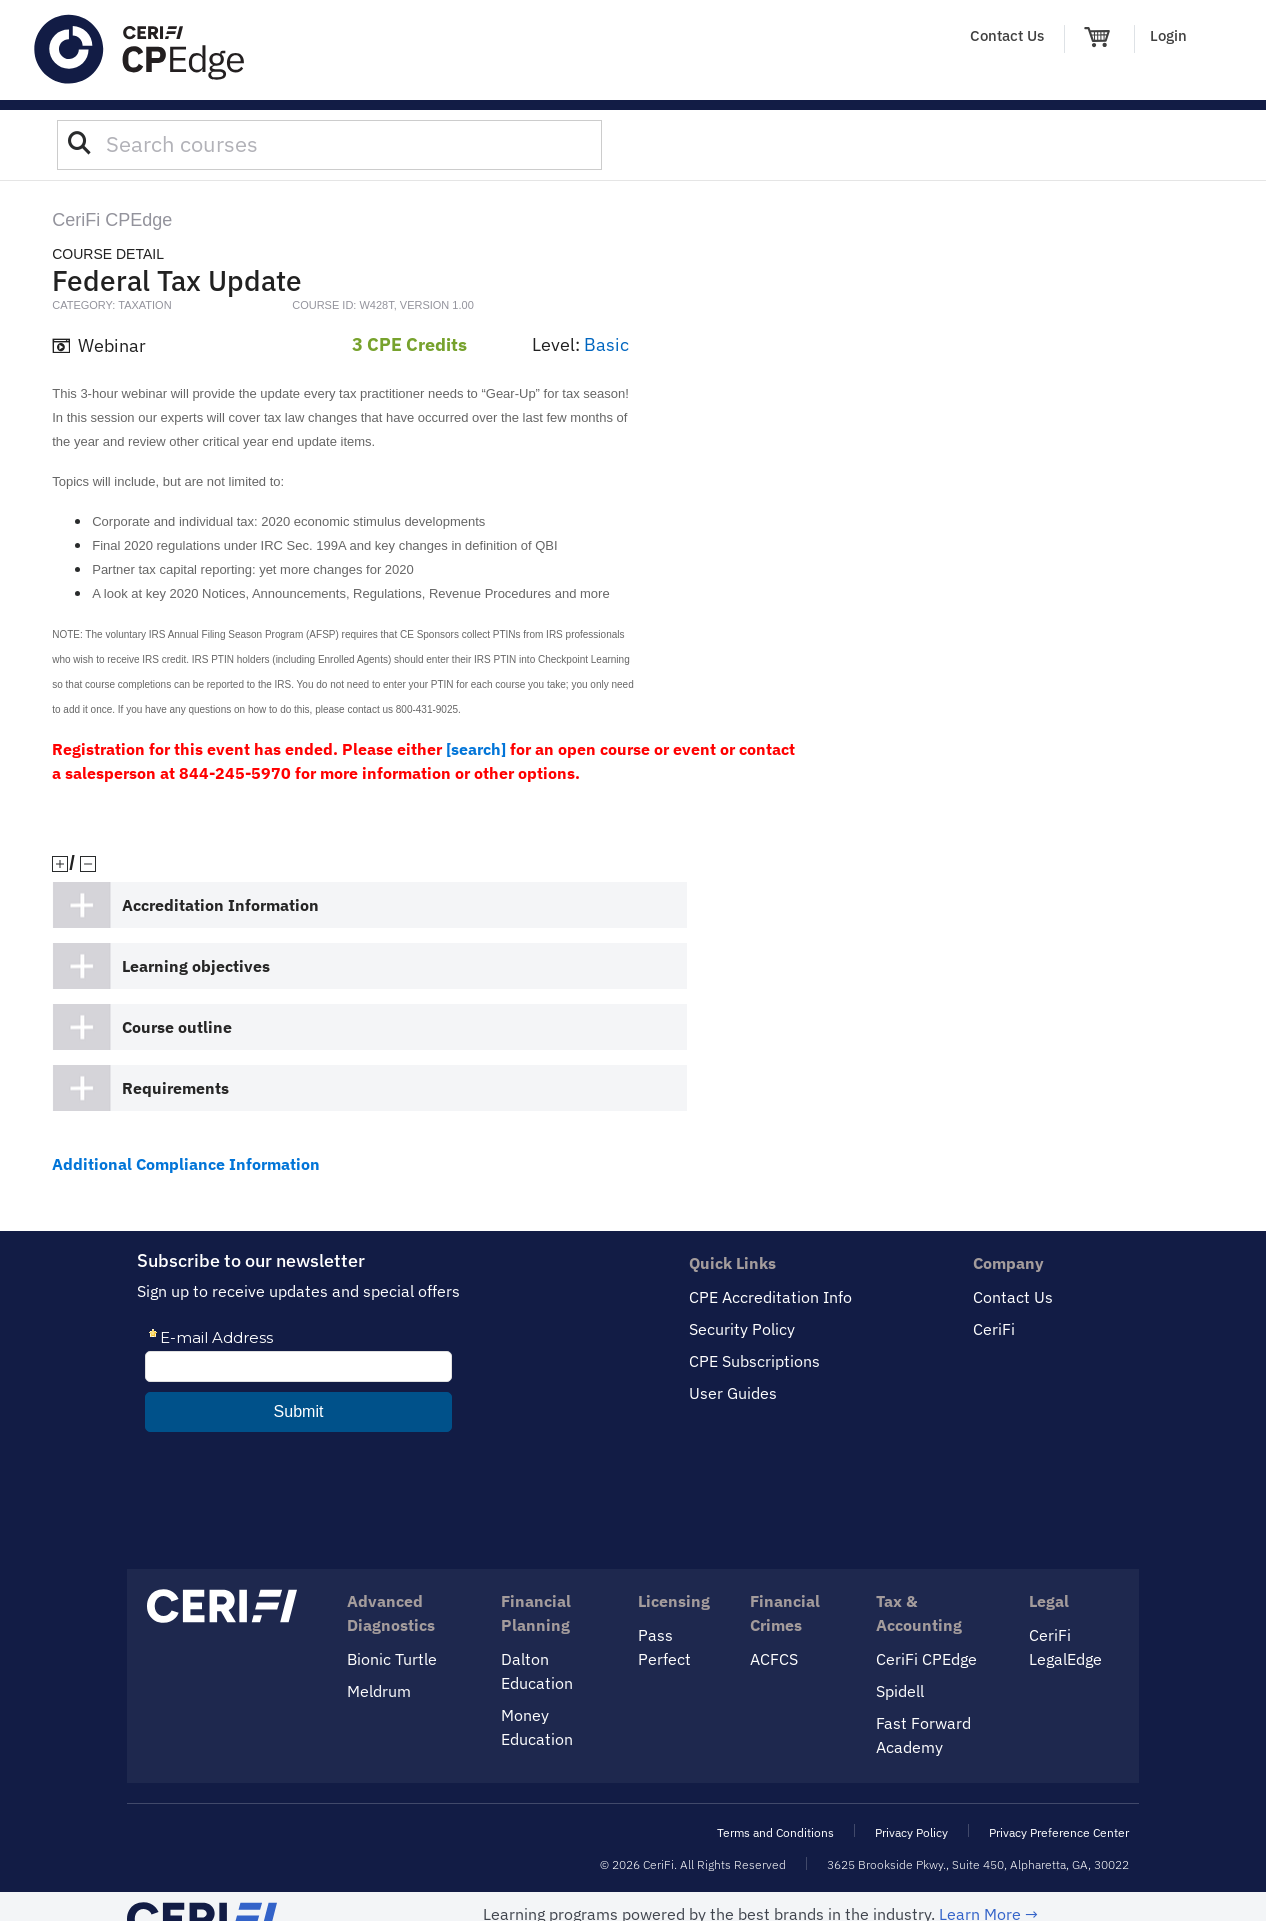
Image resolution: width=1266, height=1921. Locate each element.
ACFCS (774, 1659)
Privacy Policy (911, 1832)
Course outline (177, 1027)
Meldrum (379, 1691)
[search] (476, 749)
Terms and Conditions (775, 1832)
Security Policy (742, 1329)
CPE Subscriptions (754, 1361)
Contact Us (1007, 35)
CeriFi (994, 1329)
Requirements (175, 1088)
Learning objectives (196, 966)
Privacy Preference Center (1059, 1832)
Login (1168, 35)
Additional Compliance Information (186, 1164)
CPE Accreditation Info (770, 1297)
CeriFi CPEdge (926, 1659)
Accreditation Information (220, 905)
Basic (606, 344)
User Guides (733, 1393)
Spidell (900, 1691)
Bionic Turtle (392, 1659)
